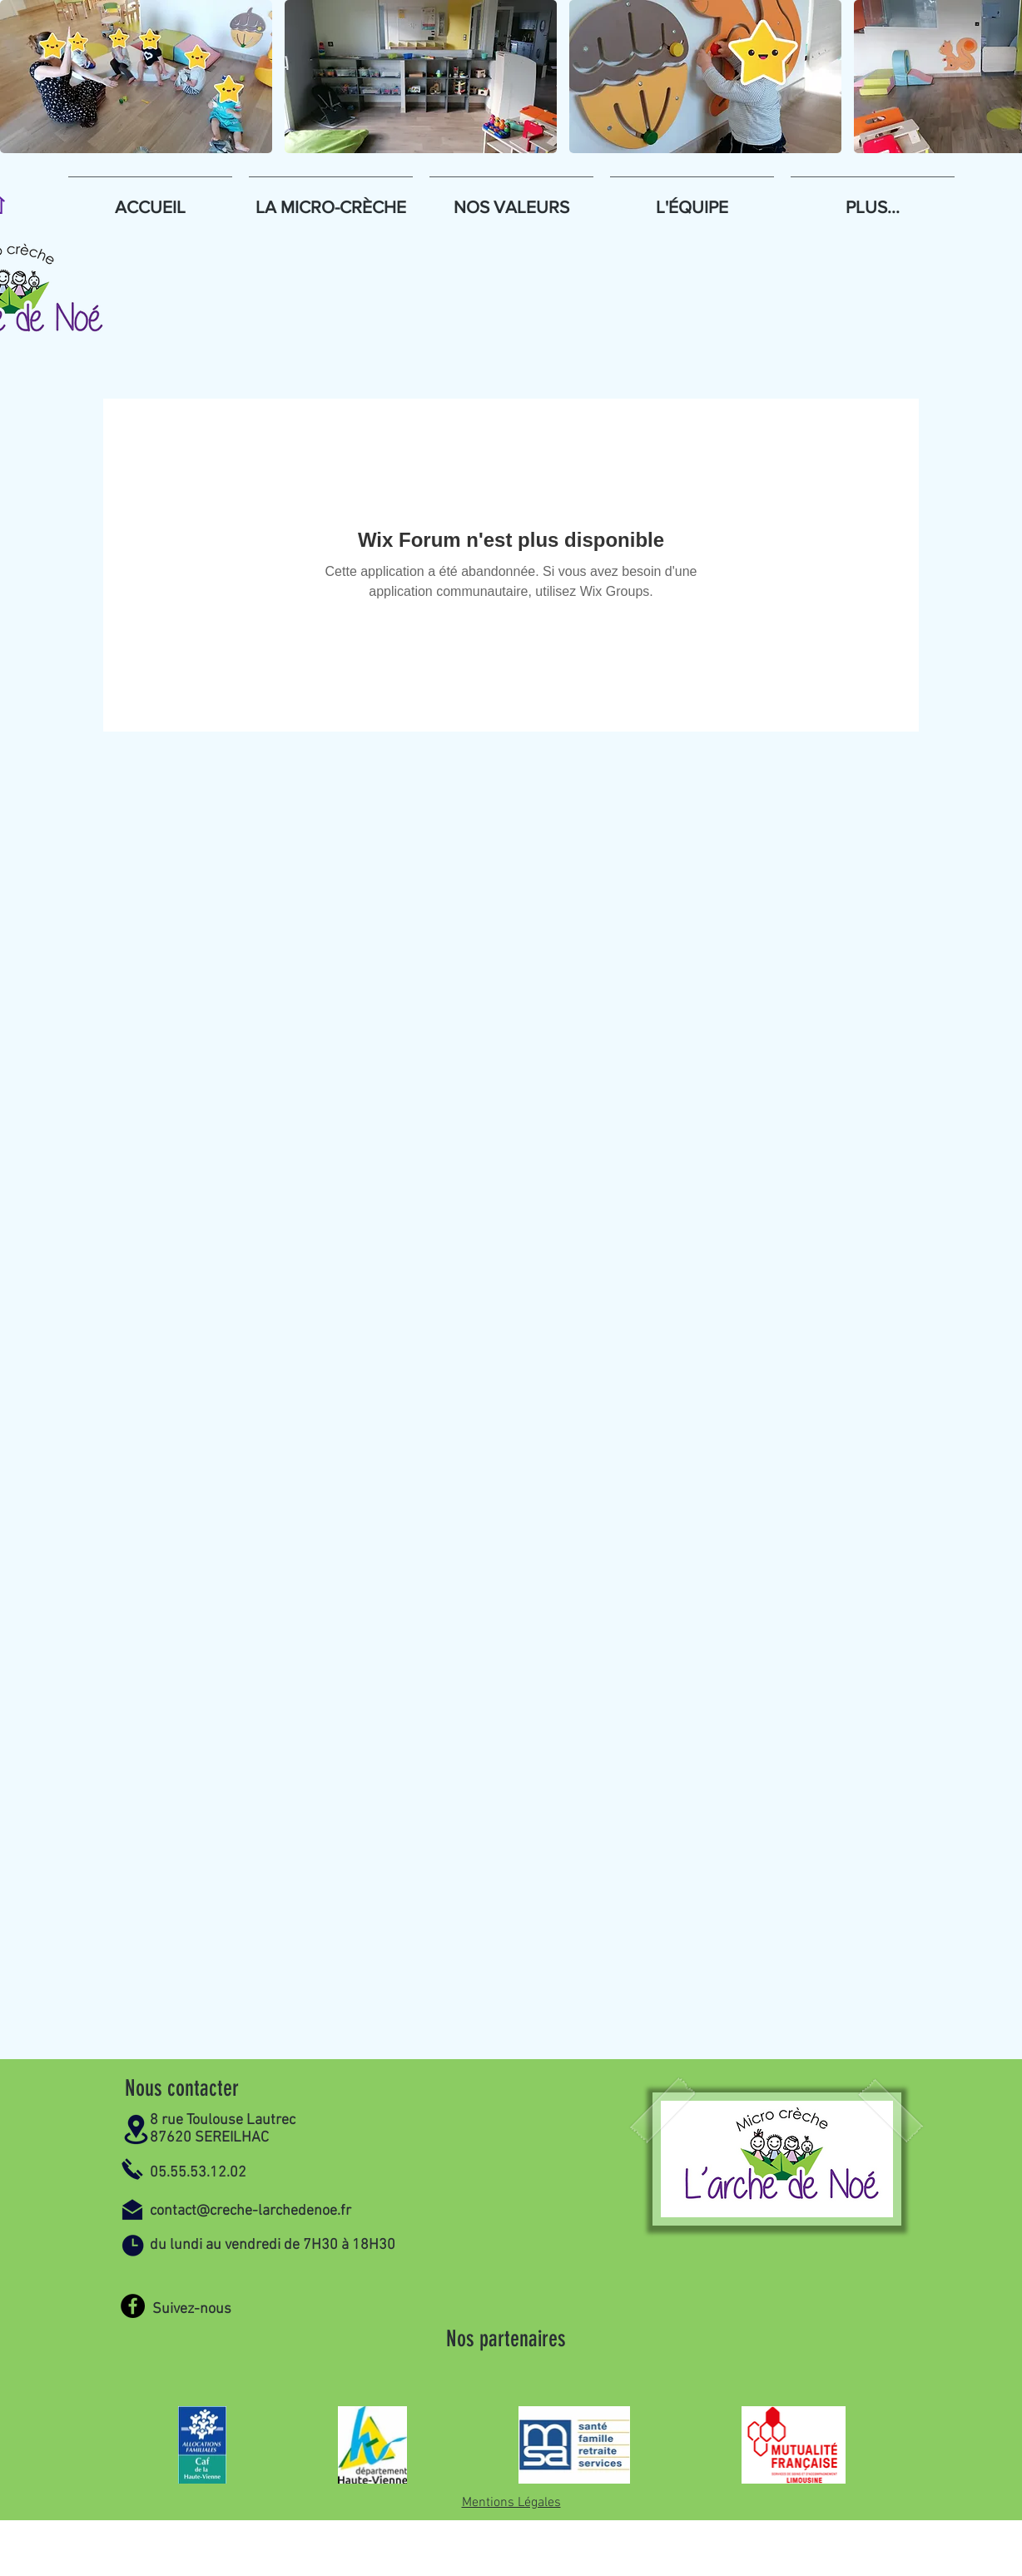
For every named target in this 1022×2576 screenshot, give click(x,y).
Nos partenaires (506, 2338)
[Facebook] (133, 2306)
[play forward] (1001, 76)
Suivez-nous (191, 2309)
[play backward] (21, 76)
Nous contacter (182, 2088)
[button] (136, 76)
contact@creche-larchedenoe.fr (250, 2211)
